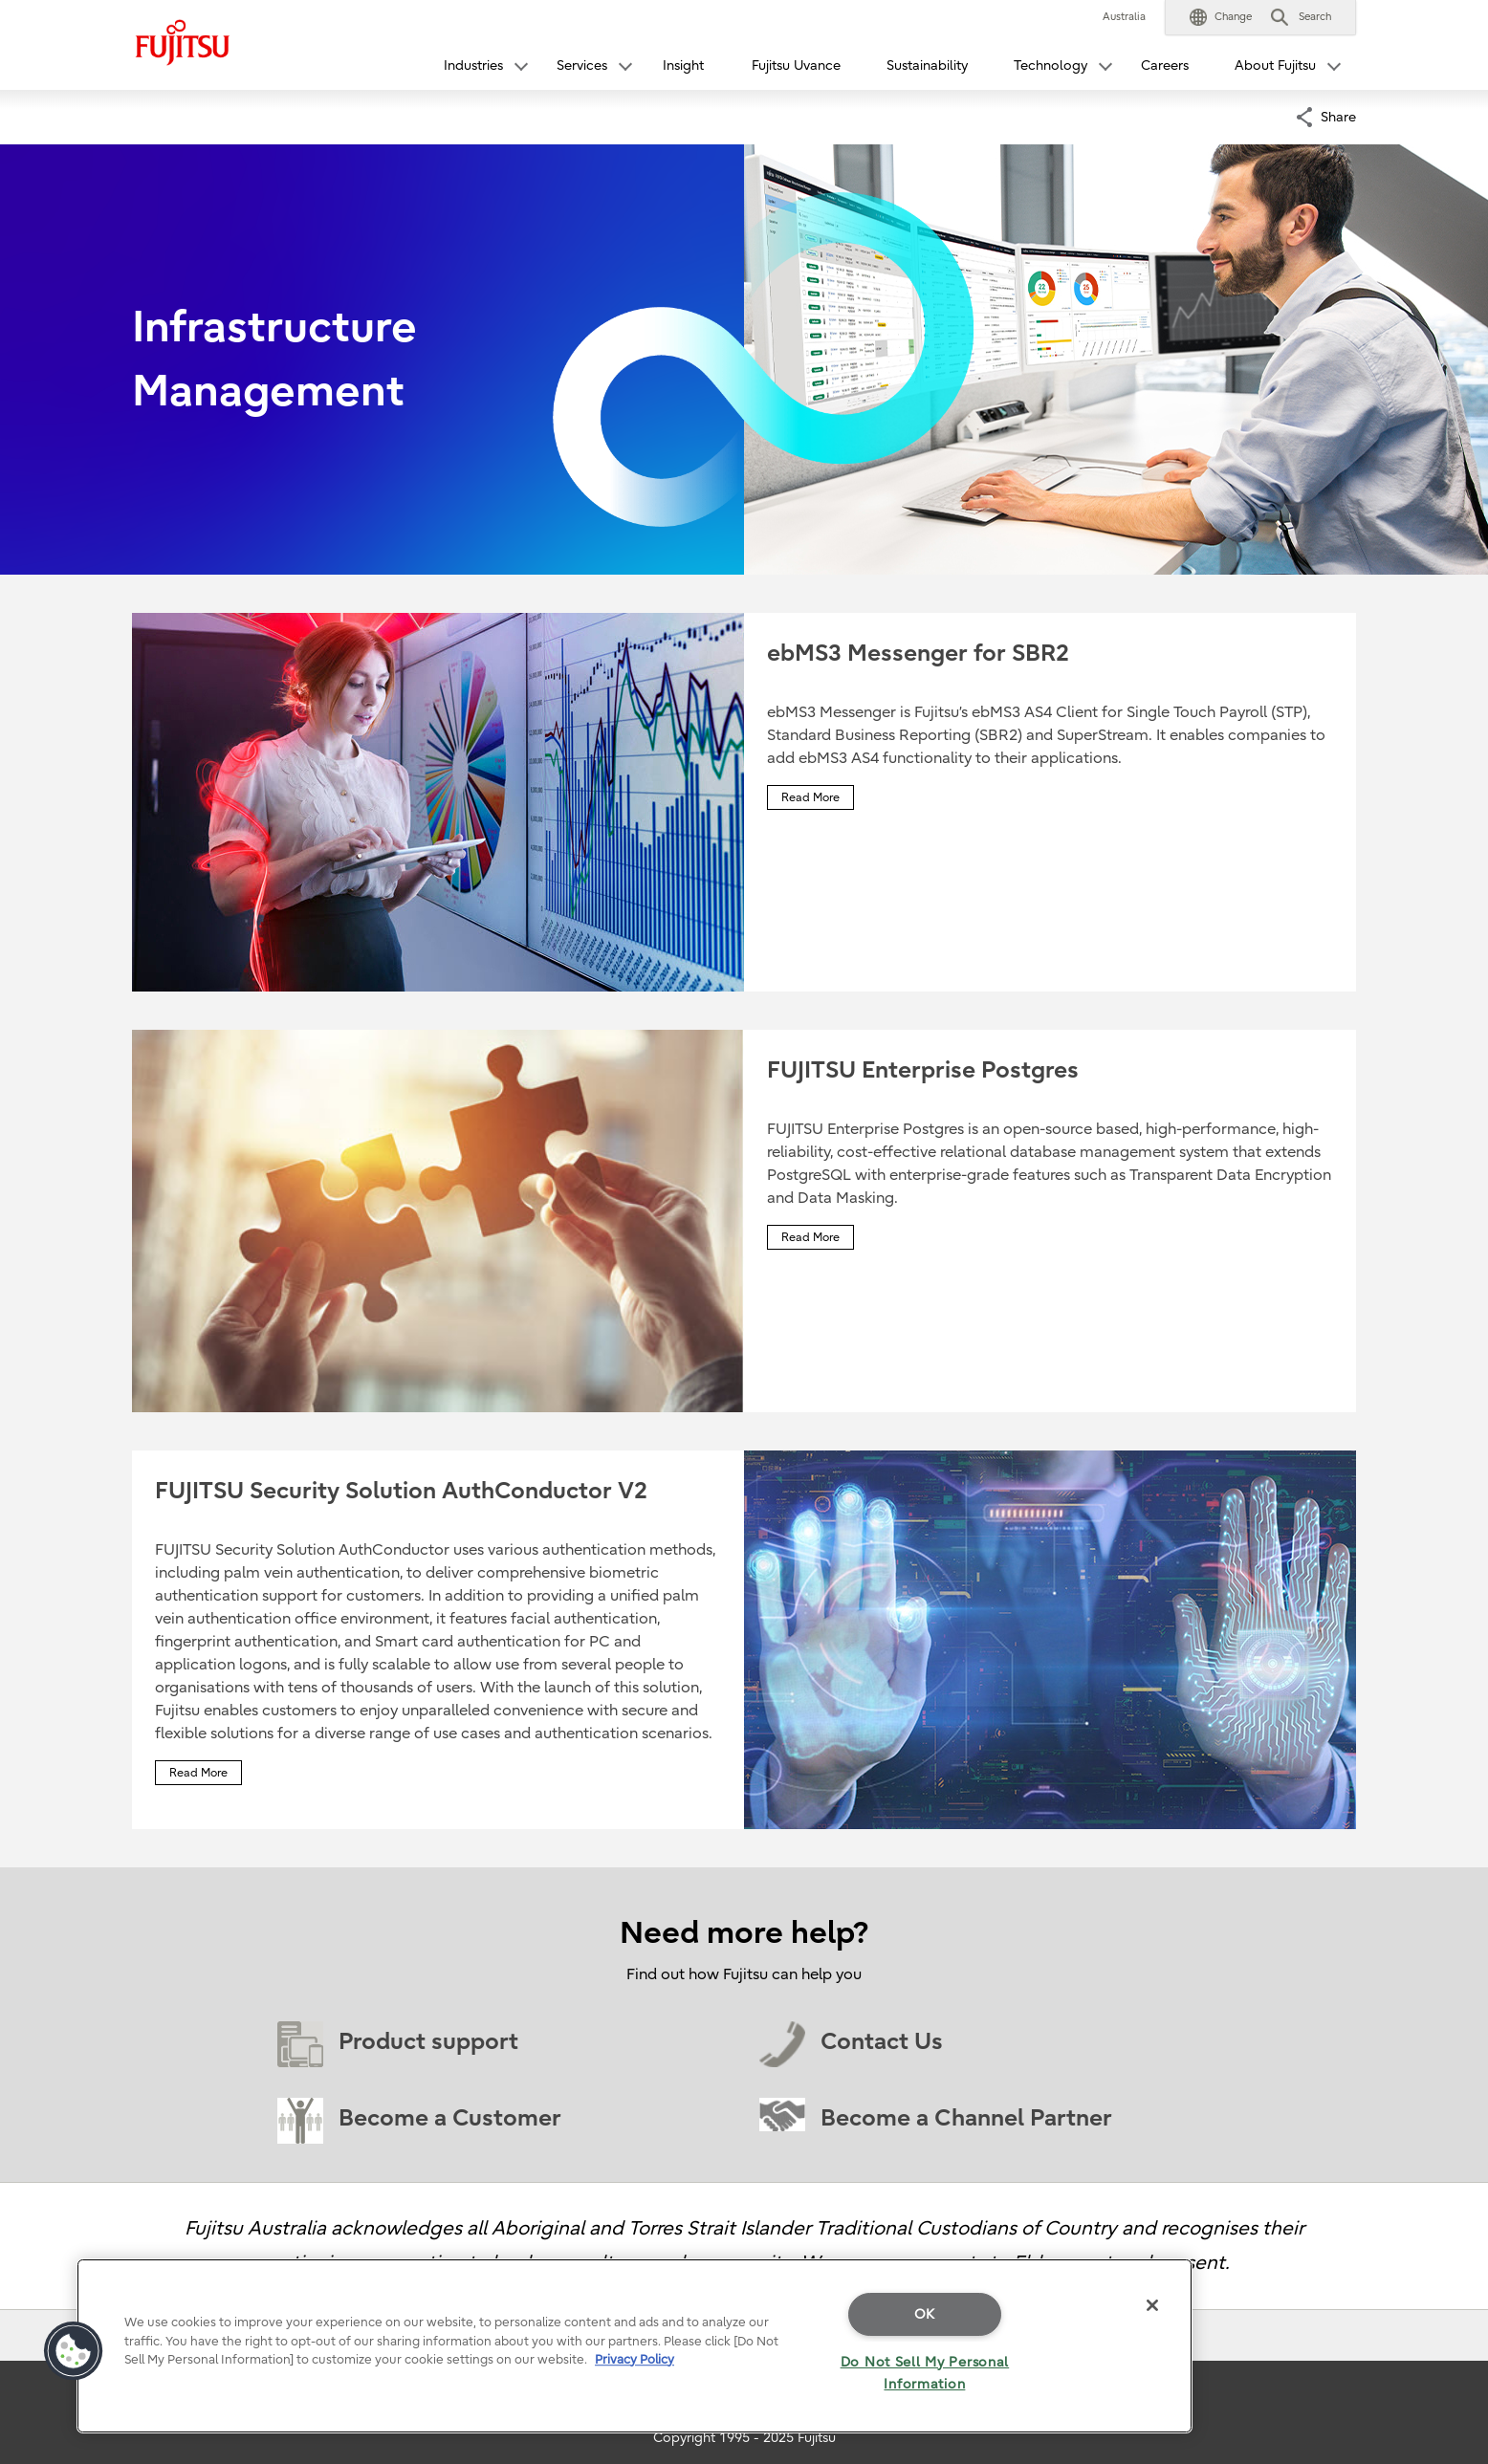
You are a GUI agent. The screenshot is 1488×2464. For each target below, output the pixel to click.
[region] (635, 2345)
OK (924, 2314)
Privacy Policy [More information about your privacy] (634, 2359)
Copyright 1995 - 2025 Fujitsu (744, 2438)
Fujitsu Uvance (796, 65)
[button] (1221, 17)
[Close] (1152, 2305)
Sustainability (927, 65)
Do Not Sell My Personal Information (925, 2373)
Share (1338, 115)
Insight (683, 65)
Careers (1165, 65)
